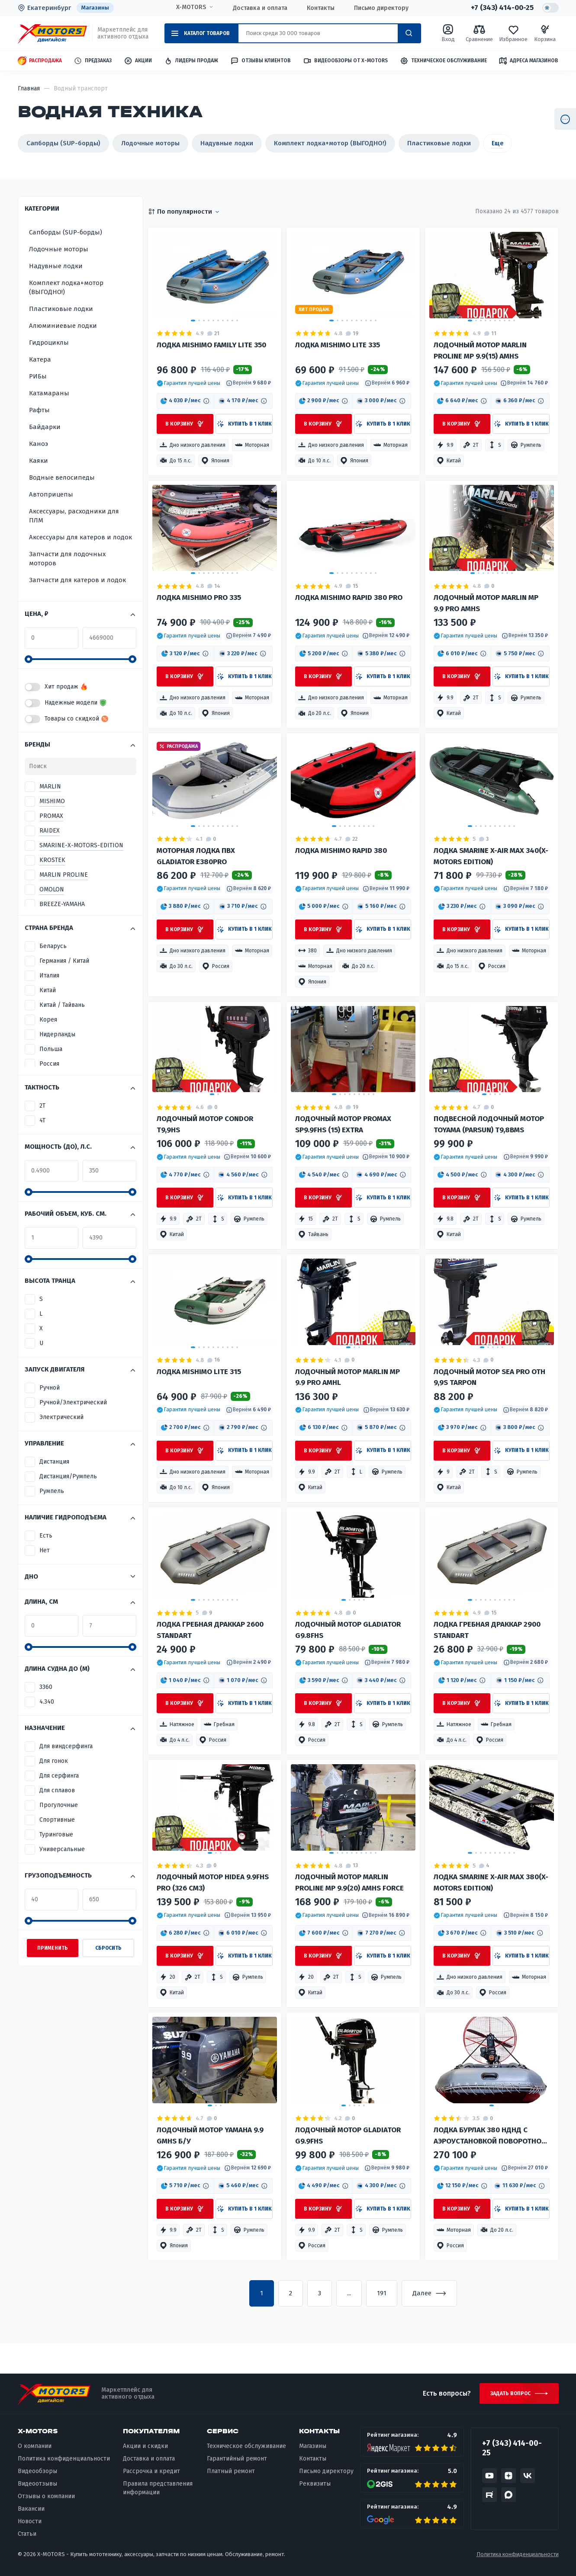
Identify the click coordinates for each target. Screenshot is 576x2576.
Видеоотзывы (37, 2483)
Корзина (545, 33)
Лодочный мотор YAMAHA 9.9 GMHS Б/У (210, 2135)
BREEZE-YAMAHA (62, 904)
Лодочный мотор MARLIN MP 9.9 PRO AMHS (486, 603)
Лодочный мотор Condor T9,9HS (205, 1124)
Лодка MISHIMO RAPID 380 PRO (348, 597)
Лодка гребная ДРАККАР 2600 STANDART (210, 1630)
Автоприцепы (51, 494)
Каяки (38, 461)
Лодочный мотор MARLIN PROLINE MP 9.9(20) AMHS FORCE (349, 1882)
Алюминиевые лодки (63, 326)
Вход (448, 33)
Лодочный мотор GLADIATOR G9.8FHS (348, 1630)
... (349, 2293)
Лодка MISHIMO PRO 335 (199, 597)
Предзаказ (93, 61)
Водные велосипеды (62, 477)
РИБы (38, 376)
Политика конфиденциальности (64, 2458)
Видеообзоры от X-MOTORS (345, 61)
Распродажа (40, 60)
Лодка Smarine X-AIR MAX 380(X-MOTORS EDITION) (491, 1882)
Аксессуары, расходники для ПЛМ (74, 515)
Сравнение (479, 33)
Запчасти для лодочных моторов (67, 558)
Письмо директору (381, 8)
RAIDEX (49, 830)
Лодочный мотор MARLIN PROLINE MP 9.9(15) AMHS (480, 350)
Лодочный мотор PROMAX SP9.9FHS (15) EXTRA (343, 1124)
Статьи (27, 2534)
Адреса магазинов (528, 60)
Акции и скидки (145, 2446)
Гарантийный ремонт (237, 2458)
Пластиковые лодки (439, 143)
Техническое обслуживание (443, 61)
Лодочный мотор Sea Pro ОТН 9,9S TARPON (489, 1377)
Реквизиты (315, 2483)
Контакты (321, 8)
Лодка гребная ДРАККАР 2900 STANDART (487, 1630)
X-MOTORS (191, 7)
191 (381, 2293)
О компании (34, 2446)
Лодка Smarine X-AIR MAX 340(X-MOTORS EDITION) (491, 856)
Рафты (39, 410)
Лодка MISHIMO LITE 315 (199, 1371)
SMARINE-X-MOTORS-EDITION (81, 845)
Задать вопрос (510, 2393)
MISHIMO (52, 801)
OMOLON (51, 889)
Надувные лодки (226, 143)
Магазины (95, 7)
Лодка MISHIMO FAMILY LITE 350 (211, 344)
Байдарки (45, 427)
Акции (138, 61)
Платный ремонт (231, 2471)
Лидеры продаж (191, 61)
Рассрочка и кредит (151, 2471)
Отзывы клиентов (260, 60)
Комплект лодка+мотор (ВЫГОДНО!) (330, 143)
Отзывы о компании (46, 2496)
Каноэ (38, 444)
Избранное (513, 33)
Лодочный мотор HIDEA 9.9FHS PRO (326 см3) (213, 1882)
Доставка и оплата (260, 8)
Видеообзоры (37, 2471)
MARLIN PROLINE (63, 874)
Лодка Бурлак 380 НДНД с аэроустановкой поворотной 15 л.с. (490, 2136)
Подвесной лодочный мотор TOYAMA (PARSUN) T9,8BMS (489, 1124)
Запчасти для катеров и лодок (77, 580)
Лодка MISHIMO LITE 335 (337, 344)
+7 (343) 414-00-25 (502, 7)
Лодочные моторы (150, 143)
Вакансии (31, 2508)
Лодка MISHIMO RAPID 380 (341, 850)
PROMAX (51, 816)
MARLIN (50, 786)
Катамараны (49, 393)
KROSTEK (52, 860)
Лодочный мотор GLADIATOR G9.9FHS (348, 2135)
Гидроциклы (49, 342)
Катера (40, 359)
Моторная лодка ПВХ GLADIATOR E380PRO (196, 856)
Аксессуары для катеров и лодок (80, 537)
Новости (30, 2521)
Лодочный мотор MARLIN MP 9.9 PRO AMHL (347, 1377)
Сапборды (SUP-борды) (63, 143)
